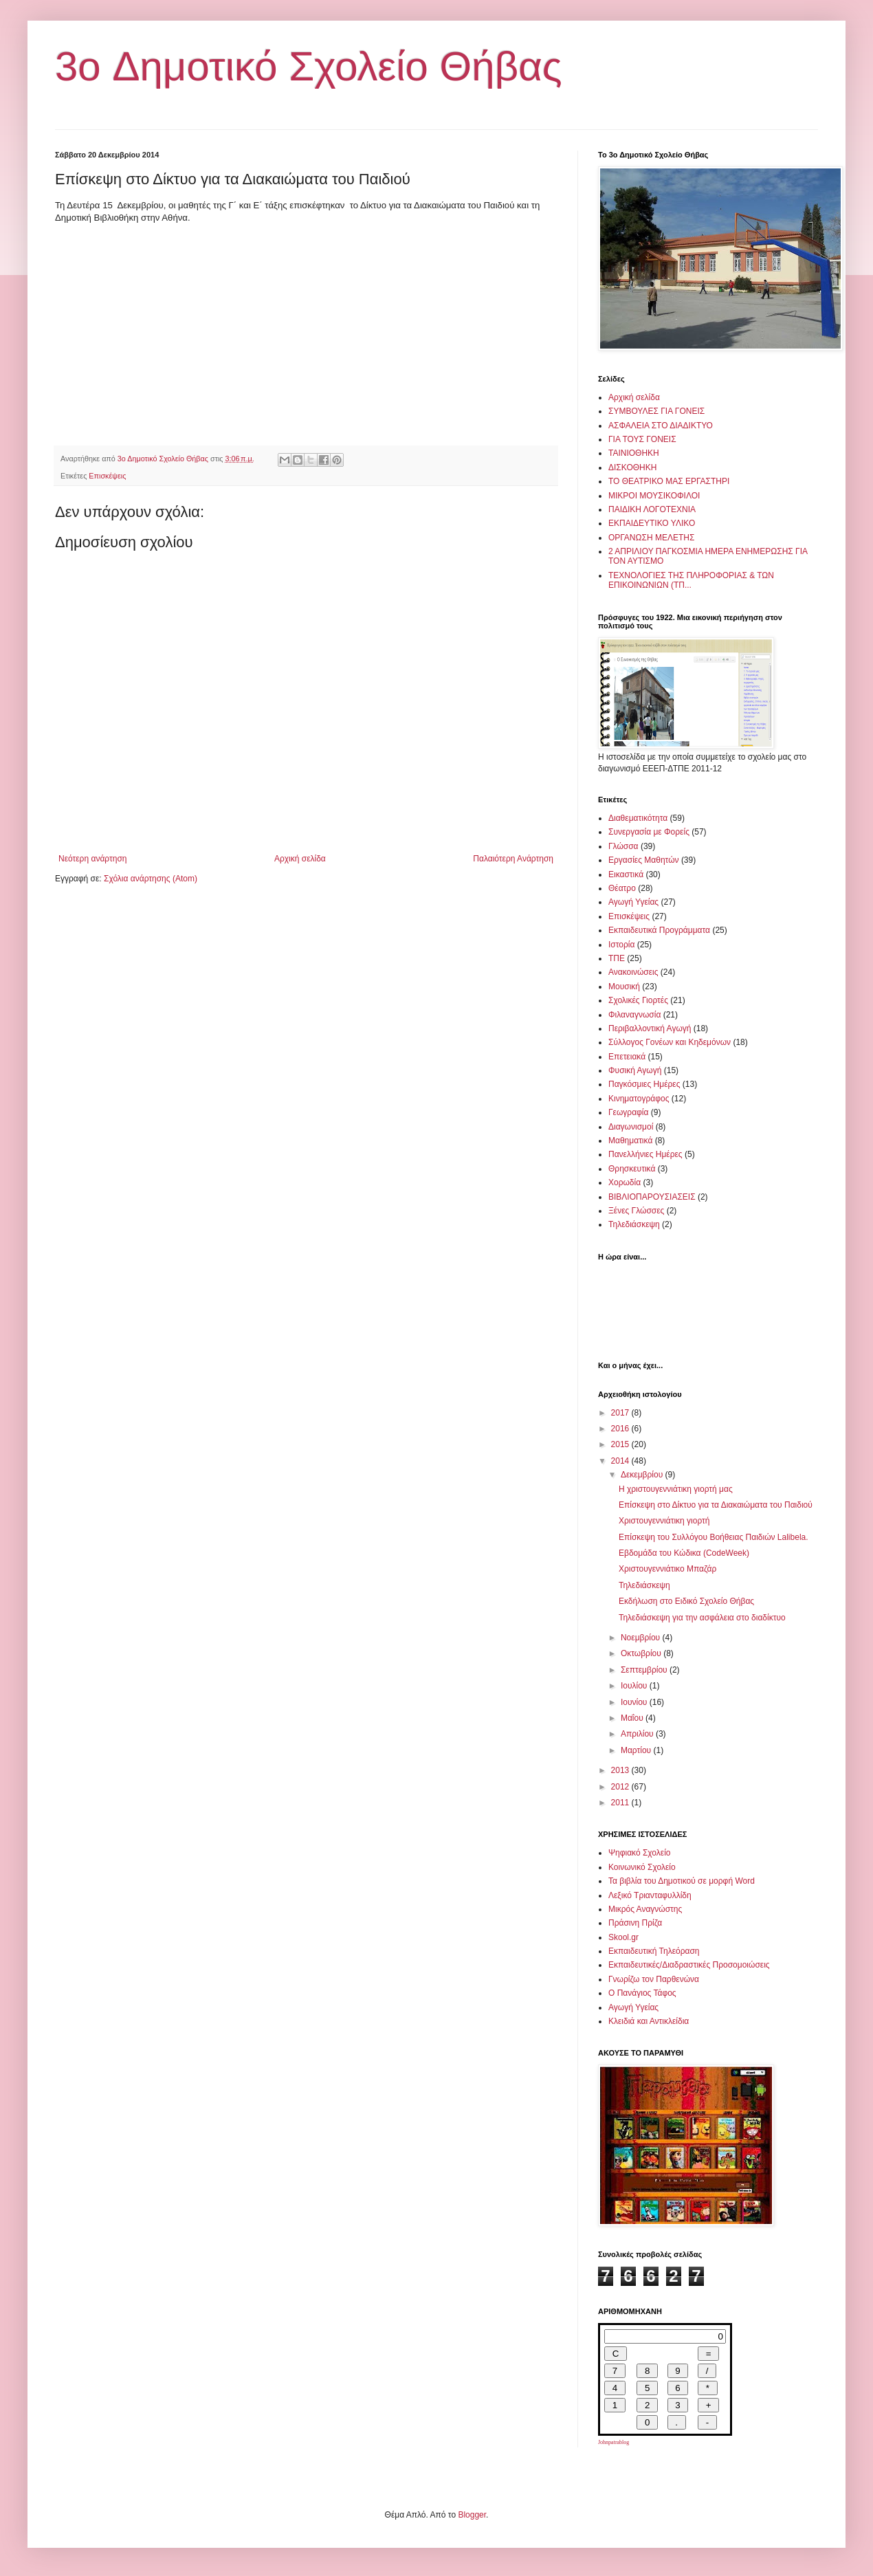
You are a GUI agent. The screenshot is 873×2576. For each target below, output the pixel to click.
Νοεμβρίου (642, 1637)
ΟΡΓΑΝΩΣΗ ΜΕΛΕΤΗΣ (651, 537)
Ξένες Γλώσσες (636, 1210)
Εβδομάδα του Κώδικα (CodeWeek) (684, 1553)
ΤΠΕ (616, 958)
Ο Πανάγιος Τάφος (642, 1993)
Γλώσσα (623, 846)
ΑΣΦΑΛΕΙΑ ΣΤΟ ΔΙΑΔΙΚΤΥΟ (660, 425)
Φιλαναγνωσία (634, 1015)
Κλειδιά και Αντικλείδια (648, 2021)
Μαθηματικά (630, 1140)
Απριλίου (638, 1734)
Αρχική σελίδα (300, 858)
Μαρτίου (637, 1750)
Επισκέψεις (107, 476)
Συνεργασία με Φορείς (648, 832)
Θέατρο (622, 888)
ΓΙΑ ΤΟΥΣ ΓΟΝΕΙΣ (642, 439)
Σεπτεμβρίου (645, 1670)
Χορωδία (624, 1182)
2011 (621, 1802)
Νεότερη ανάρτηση (92, 858)
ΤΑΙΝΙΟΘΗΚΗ (633, 453)
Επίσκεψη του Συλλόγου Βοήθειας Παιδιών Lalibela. (713, 1537)
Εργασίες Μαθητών (643, 860)
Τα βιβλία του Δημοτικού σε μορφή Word (681, 1881)
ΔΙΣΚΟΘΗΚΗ (632, 467)
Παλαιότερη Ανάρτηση (513, 858)
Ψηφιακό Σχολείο (639, 1853)
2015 (621, 1444)
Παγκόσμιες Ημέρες (644, 1084)
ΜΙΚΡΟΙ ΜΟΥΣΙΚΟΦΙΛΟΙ (654, 495)
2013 (621, 1770)
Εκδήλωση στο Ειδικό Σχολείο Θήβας (686, 1601)
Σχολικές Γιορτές (638, 1000)
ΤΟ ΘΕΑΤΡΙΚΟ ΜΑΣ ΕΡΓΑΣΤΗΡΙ (668, 481)
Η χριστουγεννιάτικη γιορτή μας (676, 1489)
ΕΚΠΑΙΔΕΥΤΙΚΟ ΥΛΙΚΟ (651, 523)
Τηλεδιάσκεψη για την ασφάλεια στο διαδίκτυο (702, 1617)
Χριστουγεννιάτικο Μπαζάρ (667, 1569)
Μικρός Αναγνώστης (645, 1909)
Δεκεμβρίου (643, 1474)
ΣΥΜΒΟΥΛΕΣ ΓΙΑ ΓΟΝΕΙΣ (656, 411)
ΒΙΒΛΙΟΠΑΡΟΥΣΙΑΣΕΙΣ (652, 1197)
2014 (621, 1461)
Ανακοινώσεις (633, 972)
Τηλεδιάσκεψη (634, 1224)
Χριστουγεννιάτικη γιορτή (664, 1521)
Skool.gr (623, 1937)
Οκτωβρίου (642, 1653)
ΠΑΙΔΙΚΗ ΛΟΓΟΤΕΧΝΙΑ (652, 509)
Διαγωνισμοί (630, 1127)
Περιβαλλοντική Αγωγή (649, 1028)
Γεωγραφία (628, 1112)
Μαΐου (633, 1718)
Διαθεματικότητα (637, 818)
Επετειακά (626, 1056)
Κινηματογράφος (638, 1098)
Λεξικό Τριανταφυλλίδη (650, 1895)
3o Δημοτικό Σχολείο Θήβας (308, 66)
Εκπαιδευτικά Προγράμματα (659, 930)
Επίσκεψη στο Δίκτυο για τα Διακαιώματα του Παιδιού (716, 1505)
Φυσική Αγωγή (634, 1070)
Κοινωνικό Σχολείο (642, 1867)
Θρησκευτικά (631, 1169)
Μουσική (624, 986)
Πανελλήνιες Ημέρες (645, 1154)
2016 (621, 1428)
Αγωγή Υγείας (633, 902)
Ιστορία (621, 944)
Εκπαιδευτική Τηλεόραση (654, 1951)
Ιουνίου (635, 1702)
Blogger (472, 2515)
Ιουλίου (635, 1686)
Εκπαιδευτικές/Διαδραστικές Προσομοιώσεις (689, 1965)
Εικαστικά (625, 874)
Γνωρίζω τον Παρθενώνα (653, 1979)
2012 (621, 1787)
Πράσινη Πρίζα (635, 1923)
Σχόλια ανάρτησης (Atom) (150, 878)
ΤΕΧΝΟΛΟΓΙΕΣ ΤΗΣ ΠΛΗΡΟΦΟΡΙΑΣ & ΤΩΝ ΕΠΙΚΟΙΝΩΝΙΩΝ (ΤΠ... (691, 580)
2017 (621, 1413)
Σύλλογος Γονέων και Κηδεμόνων (669, 1042)
